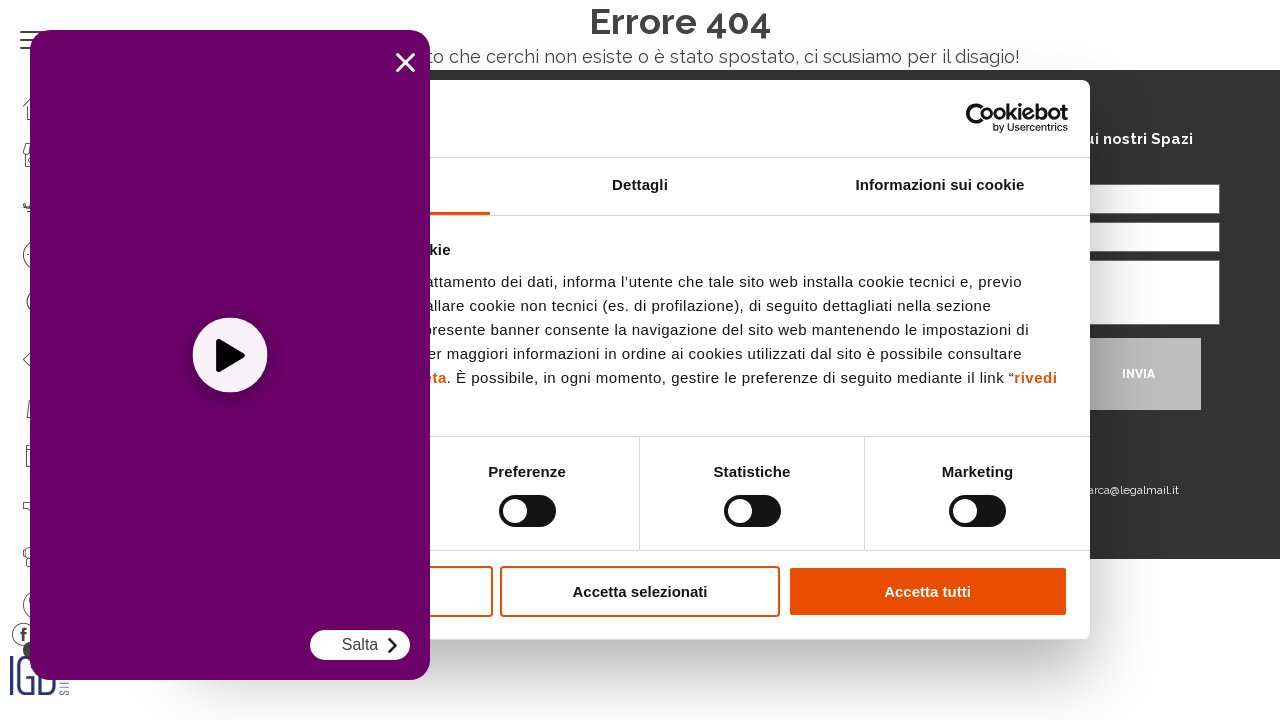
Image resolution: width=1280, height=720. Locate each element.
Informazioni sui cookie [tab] (940, 184)
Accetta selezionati (639, 591)
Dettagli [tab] (640, 184)
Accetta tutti (927, 591)
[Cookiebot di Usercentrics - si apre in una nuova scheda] (980, 118)
